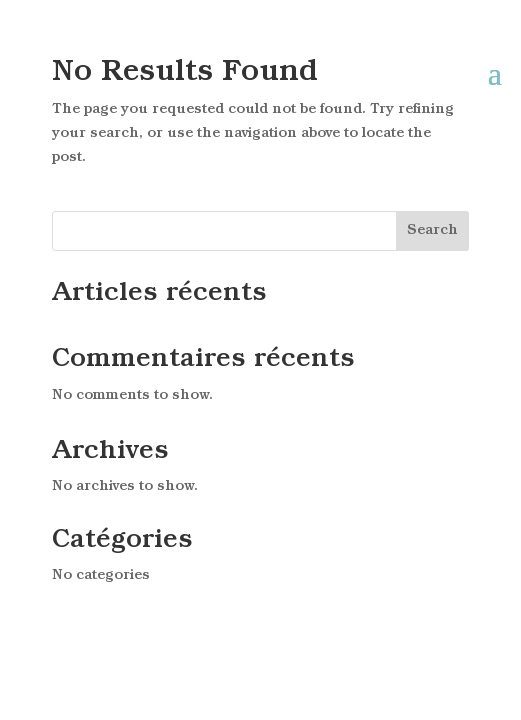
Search (432, 230)
